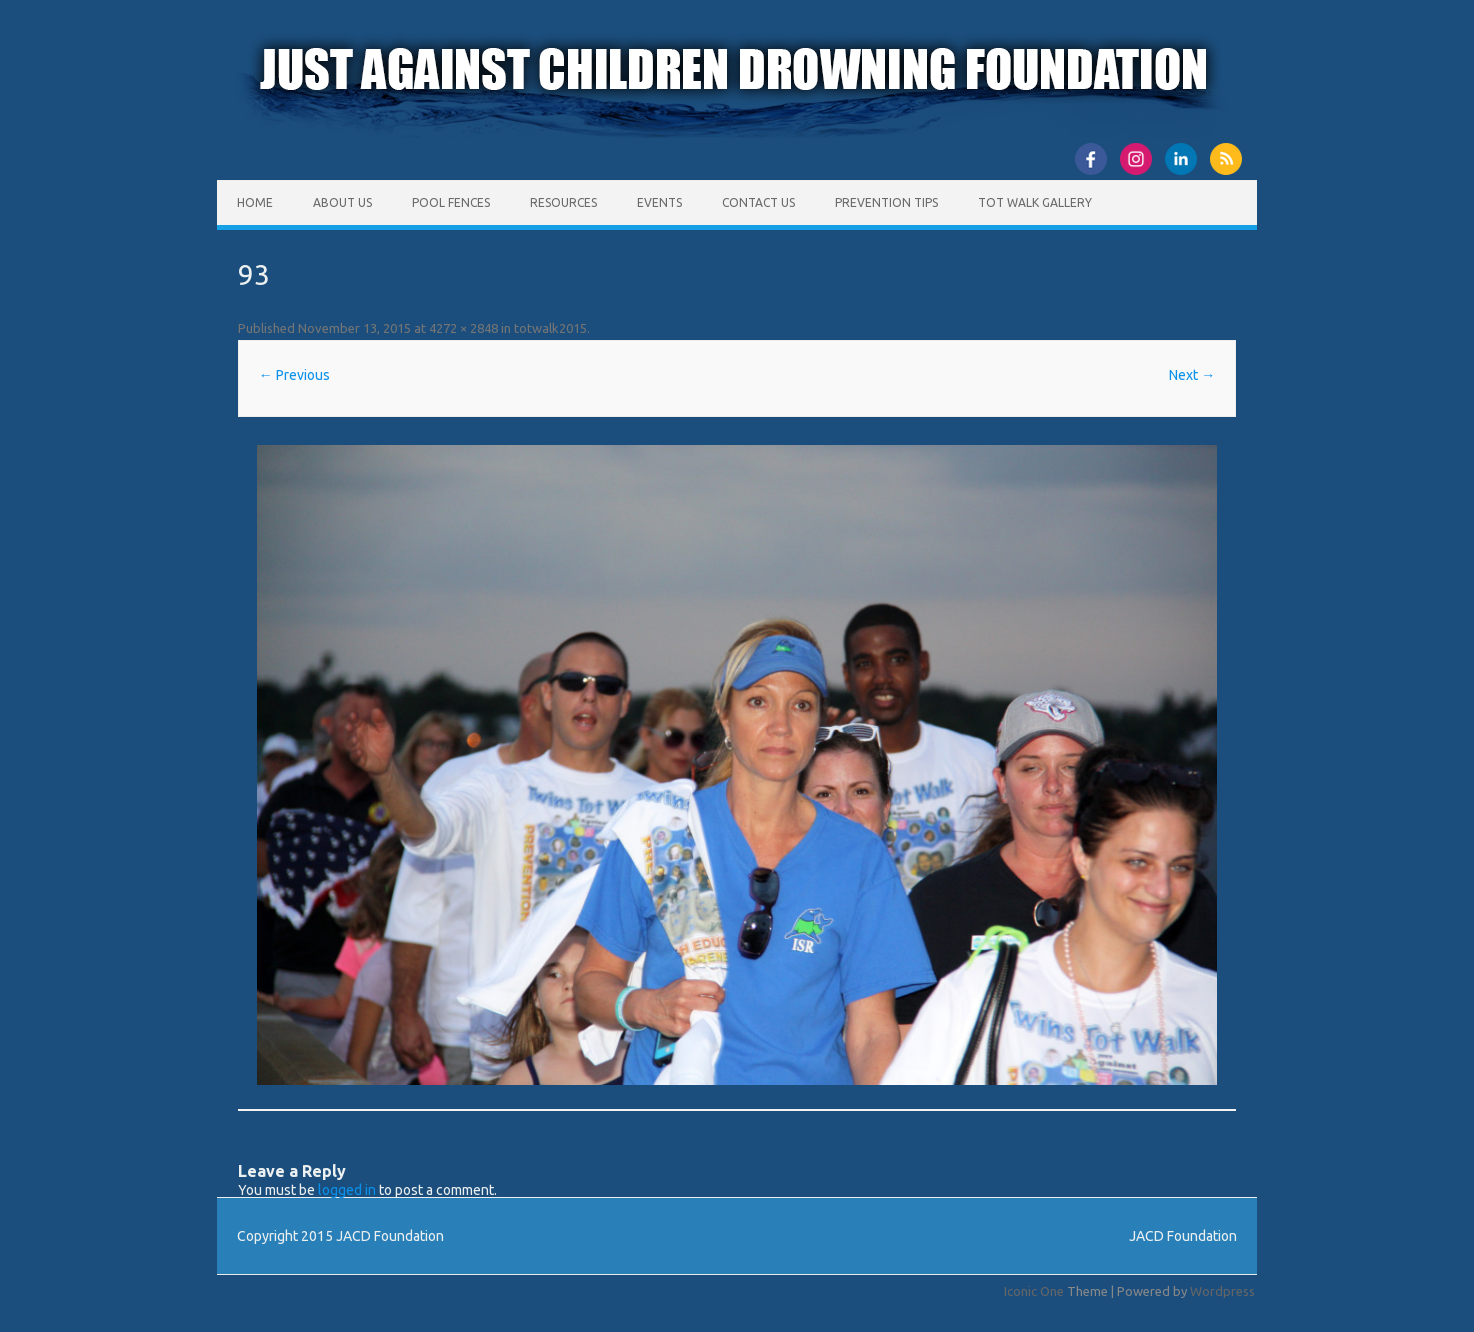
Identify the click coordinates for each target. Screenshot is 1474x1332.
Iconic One (1034, 1291)
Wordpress (1222, 1291)
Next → (1192, 375)
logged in (347, 1190)
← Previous (294, 375)
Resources (563, 202)
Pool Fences (451, 202)
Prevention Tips (886, 202)
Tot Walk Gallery (1035, 202)
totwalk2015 (550, 328)
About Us (342, 202)
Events (659, 202)
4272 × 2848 (463, 328)
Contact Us (758, 202)
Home (255, 202)
